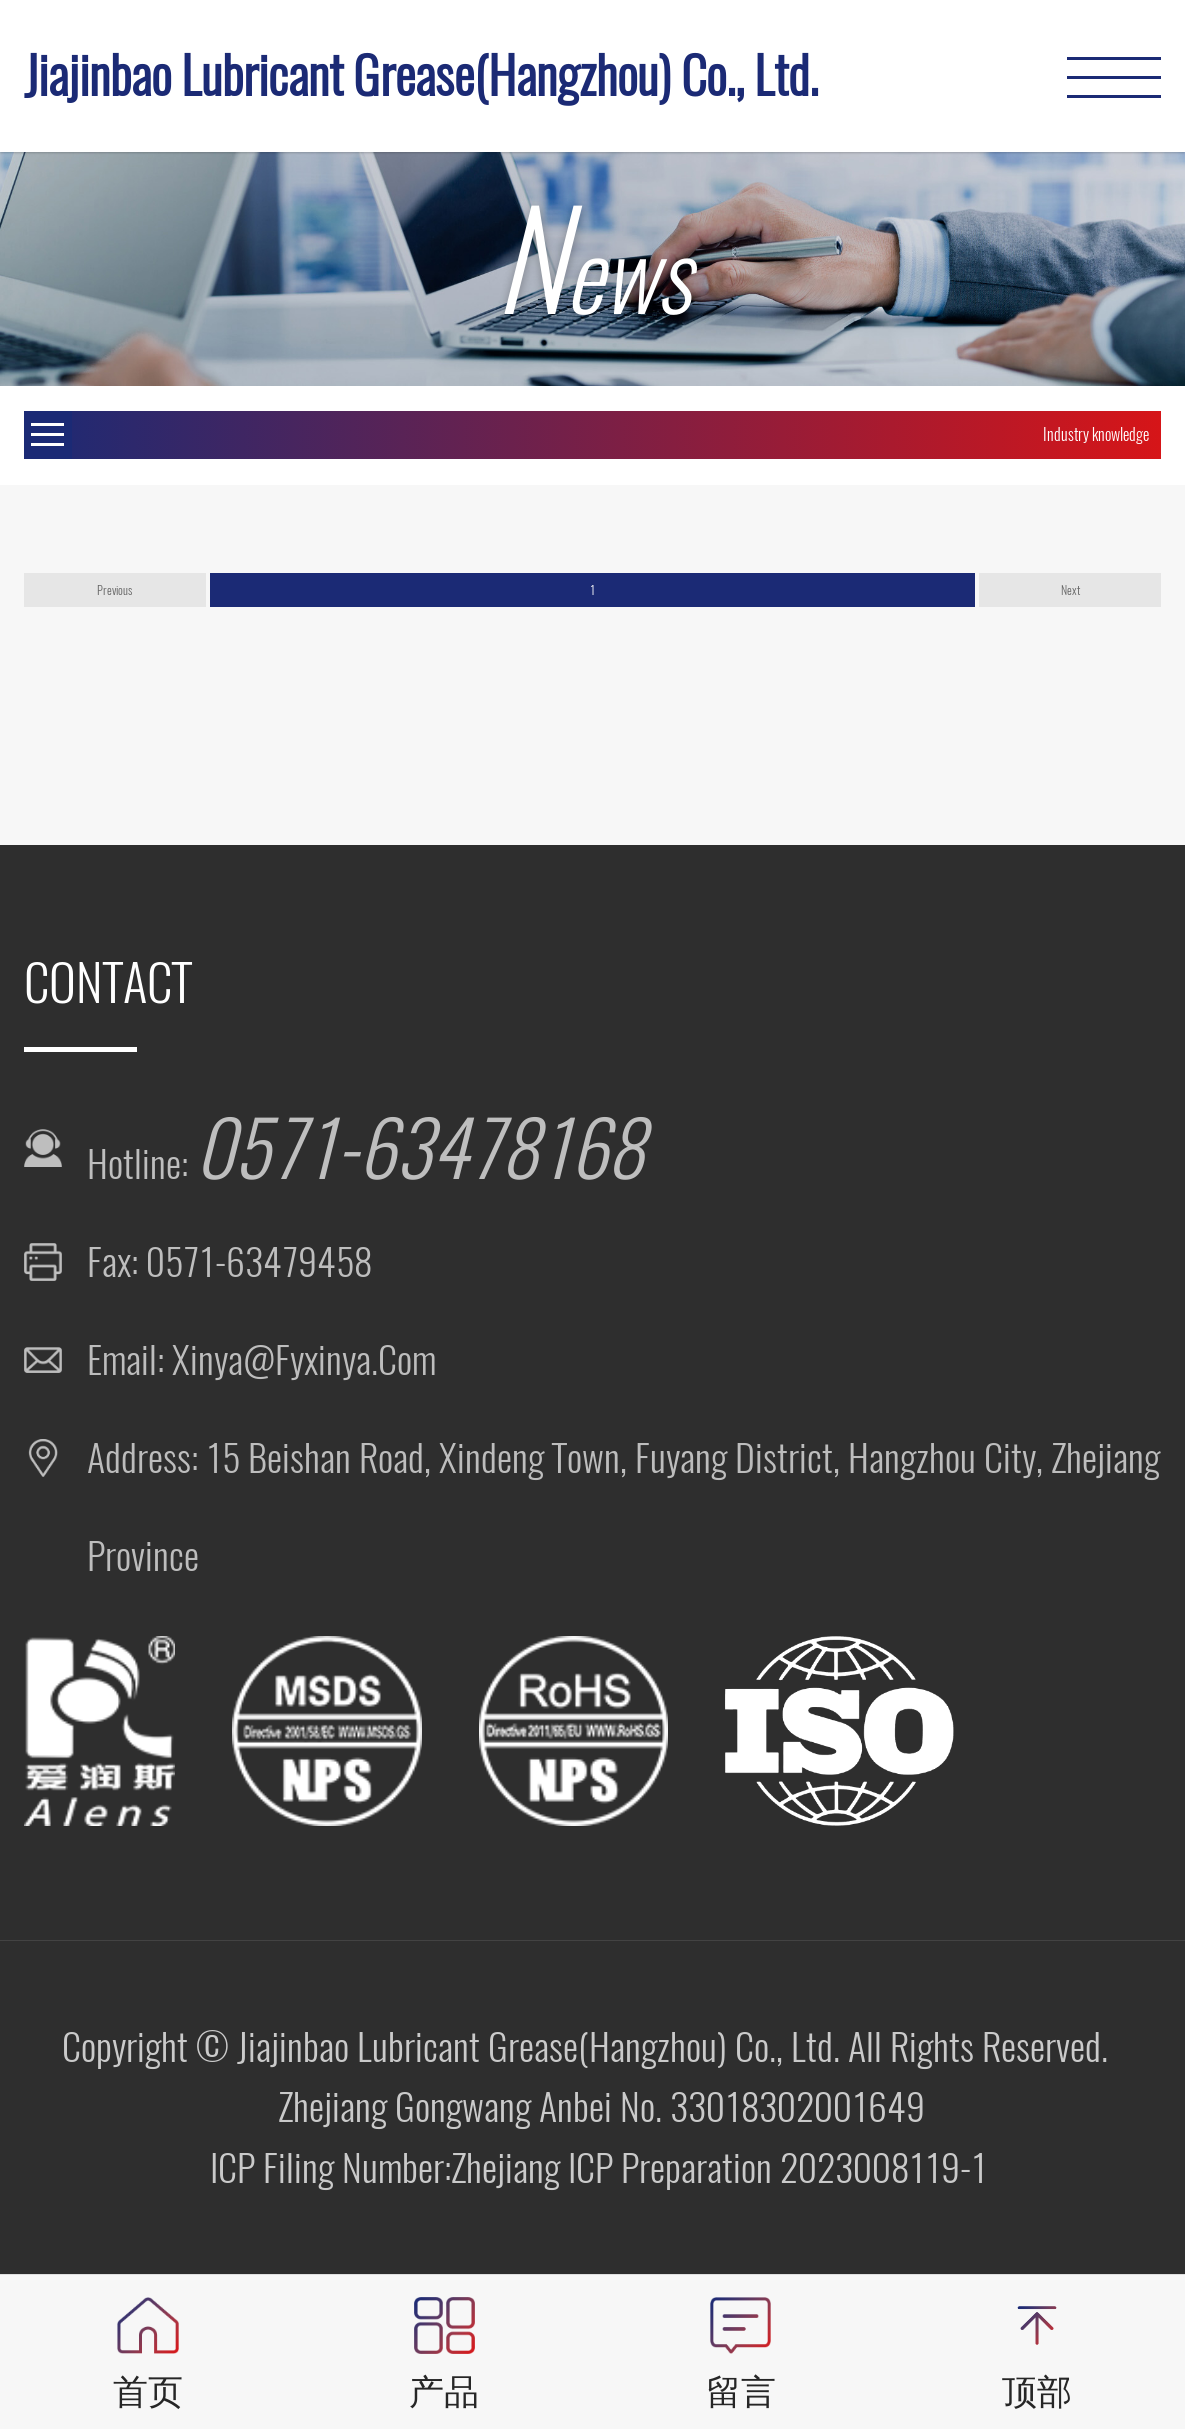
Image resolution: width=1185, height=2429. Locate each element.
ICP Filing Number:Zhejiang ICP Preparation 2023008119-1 (598, 2167)
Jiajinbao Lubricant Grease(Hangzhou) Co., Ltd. (421, 75)
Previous (114, 590)
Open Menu (48, 435)
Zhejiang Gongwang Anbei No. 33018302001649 (601, 2106)
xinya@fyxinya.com (304, 1359)
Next (1070, 590)
